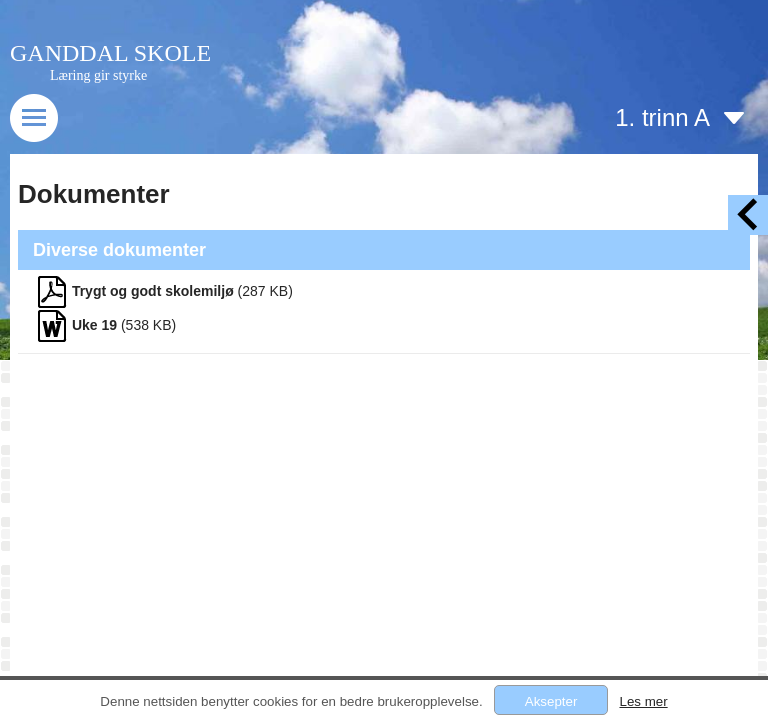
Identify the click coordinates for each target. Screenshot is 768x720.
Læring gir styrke (98, 75)
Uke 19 (94, 325)
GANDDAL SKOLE (110, 53)
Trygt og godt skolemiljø (153, 291)
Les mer (643, 701)
